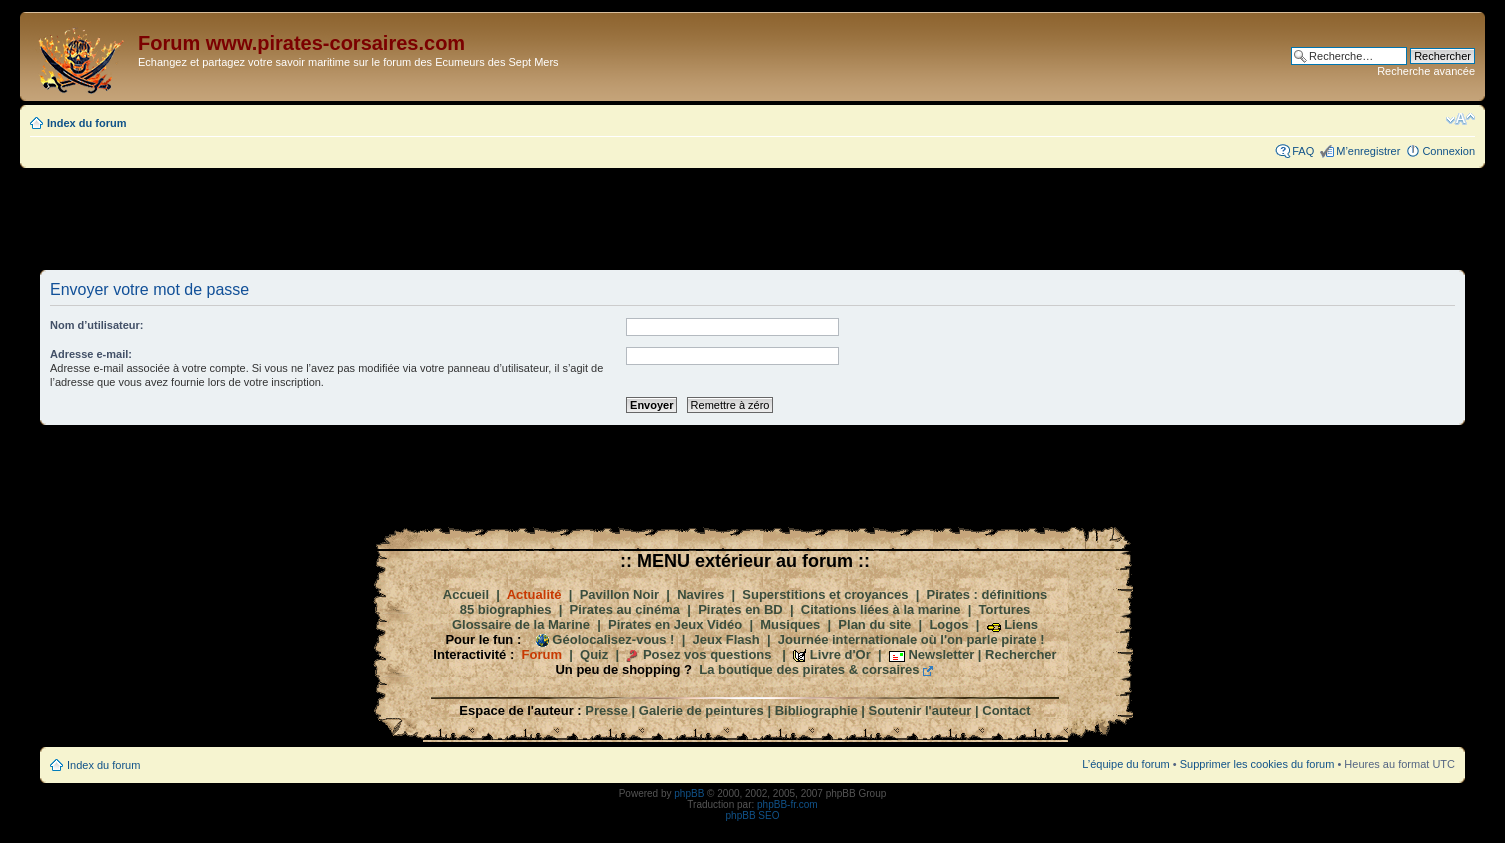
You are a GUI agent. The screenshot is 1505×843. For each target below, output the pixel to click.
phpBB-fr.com (787, 804)
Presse (606, 710)
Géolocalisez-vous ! (613, 639)
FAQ (1303, 151)
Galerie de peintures (701, 710)
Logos (948, 624)
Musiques (790, 624)
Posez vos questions (707, 654)
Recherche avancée (1426, 71)
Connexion (1448, 151)
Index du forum (86, 123)
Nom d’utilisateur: (97, 325)
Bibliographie (816, 710)
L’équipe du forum (1125, 764)
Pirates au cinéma (625, 609)
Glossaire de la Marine (521, 624)
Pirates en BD (740, 609)
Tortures (1005, 609)
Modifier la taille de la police (1460, 119)
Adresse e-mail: (91, 354)
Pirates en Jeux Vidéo (675, 624)
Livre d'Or (840, 654)
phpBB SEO (753, 815)
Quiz (594, 654)
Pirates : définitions (987, 594)
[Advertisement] (753, 218)
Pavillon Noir (619, 594)
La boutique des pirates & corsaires (809, 669)
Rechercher (1021, 654)
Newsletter (941, 654)
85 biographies (506, 609)
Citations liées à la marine (881, 609)
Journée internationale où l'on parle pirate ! (911, 639)
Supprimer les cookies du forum (1257, 764)
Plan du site (874, 624)
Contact (1006, 710)
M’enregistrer (1368, 151)
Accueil (466, 594)
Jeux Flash (726, 639)
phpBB (689, 793)
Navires (700, 594)
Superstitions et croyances (825, 594)
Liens (1021, 624)
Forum (542, 654)
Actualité (534, 594)
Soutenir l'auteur (920, 710)
